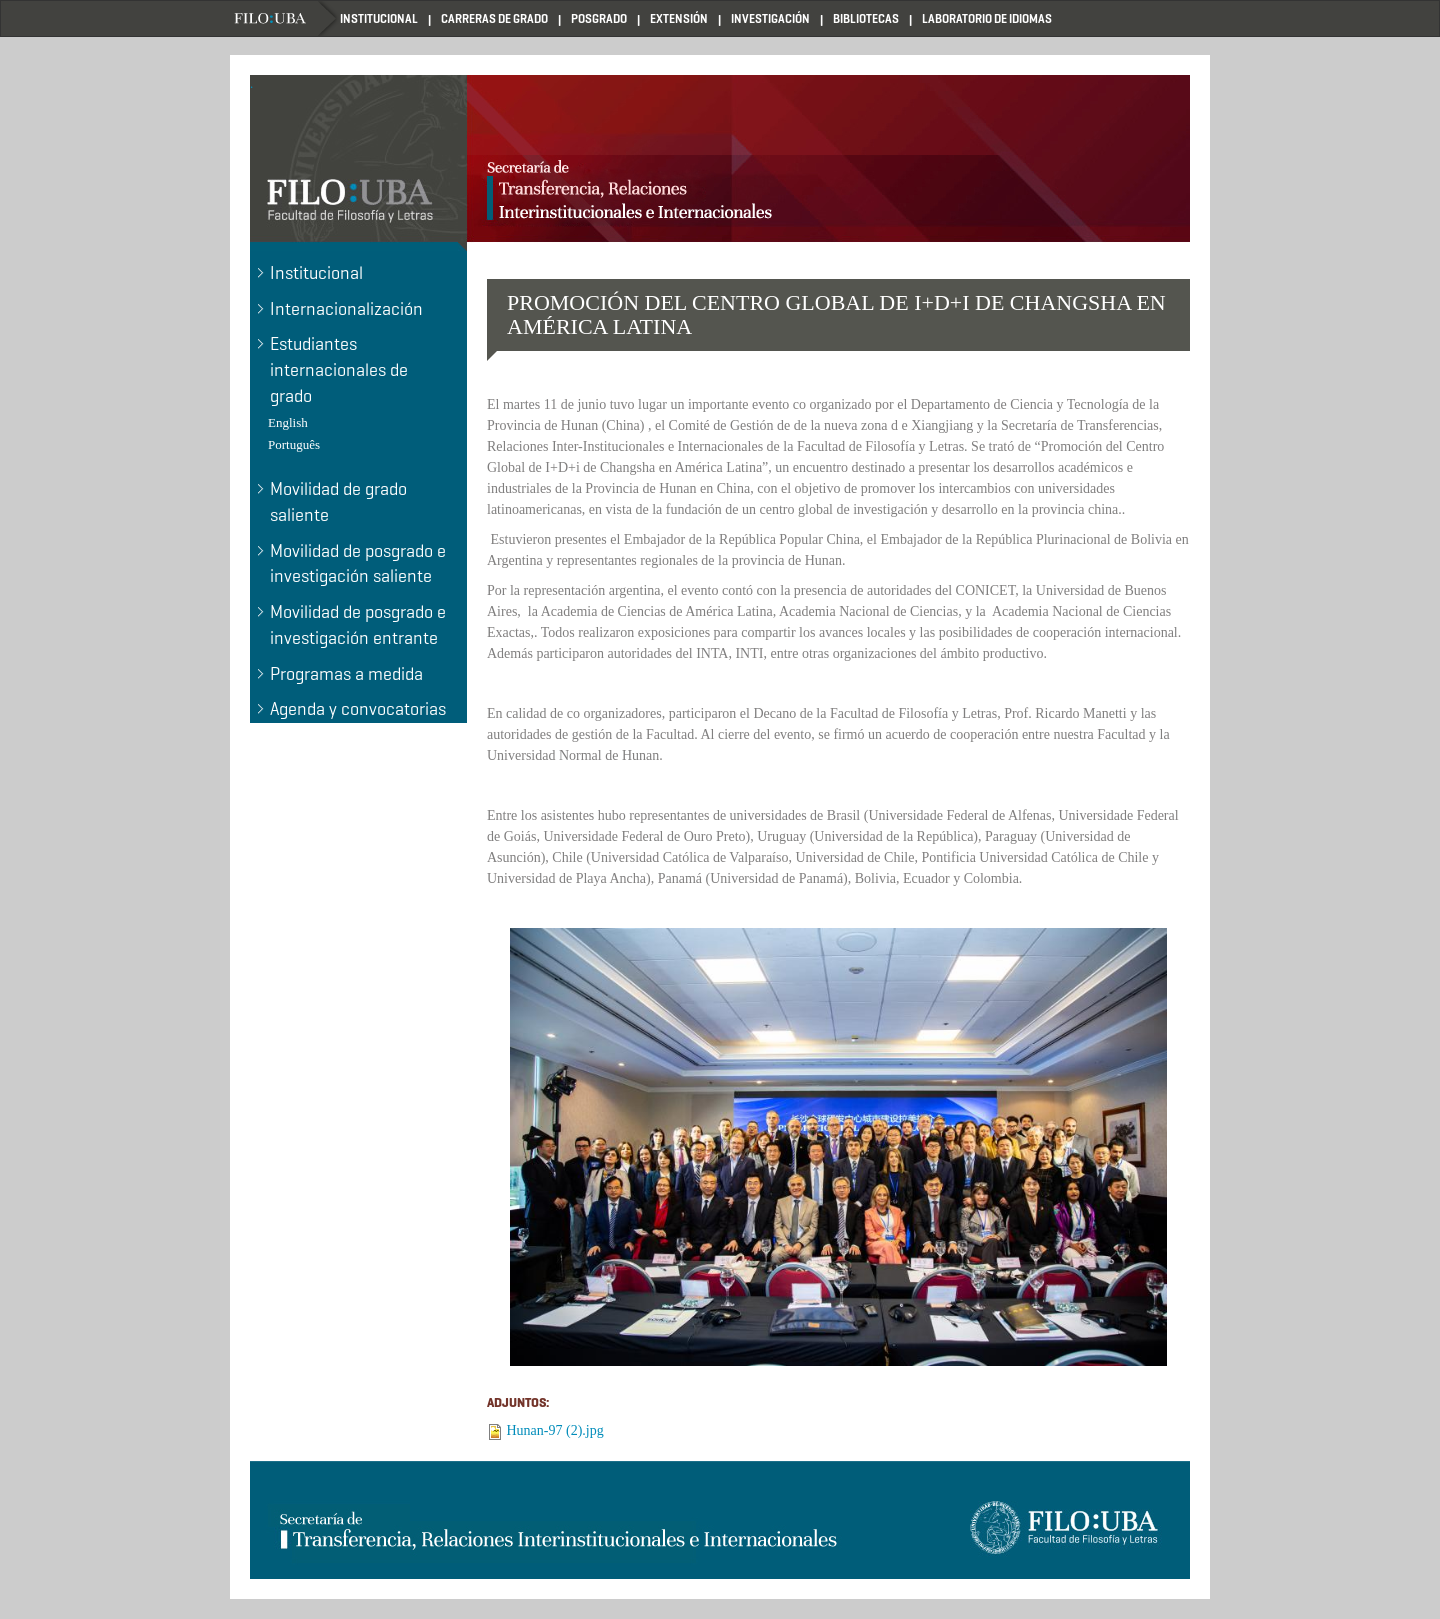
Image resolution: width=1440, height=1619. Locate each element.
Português (294, 444)
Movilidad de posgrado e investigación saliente (358, 564)
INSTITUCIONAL (379, 18)
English (288, 422)
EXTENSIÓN (679, 18)
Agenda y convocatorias (358, 709)
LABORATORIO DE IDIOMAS (987, 18)
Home (285, 18)
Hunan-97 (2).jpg (555, 1430)
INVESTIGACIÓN (770, 18)
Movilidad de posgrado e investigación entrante (358, 625)
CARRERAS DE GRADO (494, 18)
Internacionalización (346, 309)
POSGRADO (599, 18)
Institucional (316, 273)
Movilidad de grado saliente (338, 502)
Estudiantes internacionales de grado (339, 369)
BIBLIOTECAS (866, 18)
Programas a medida (346, 674)
